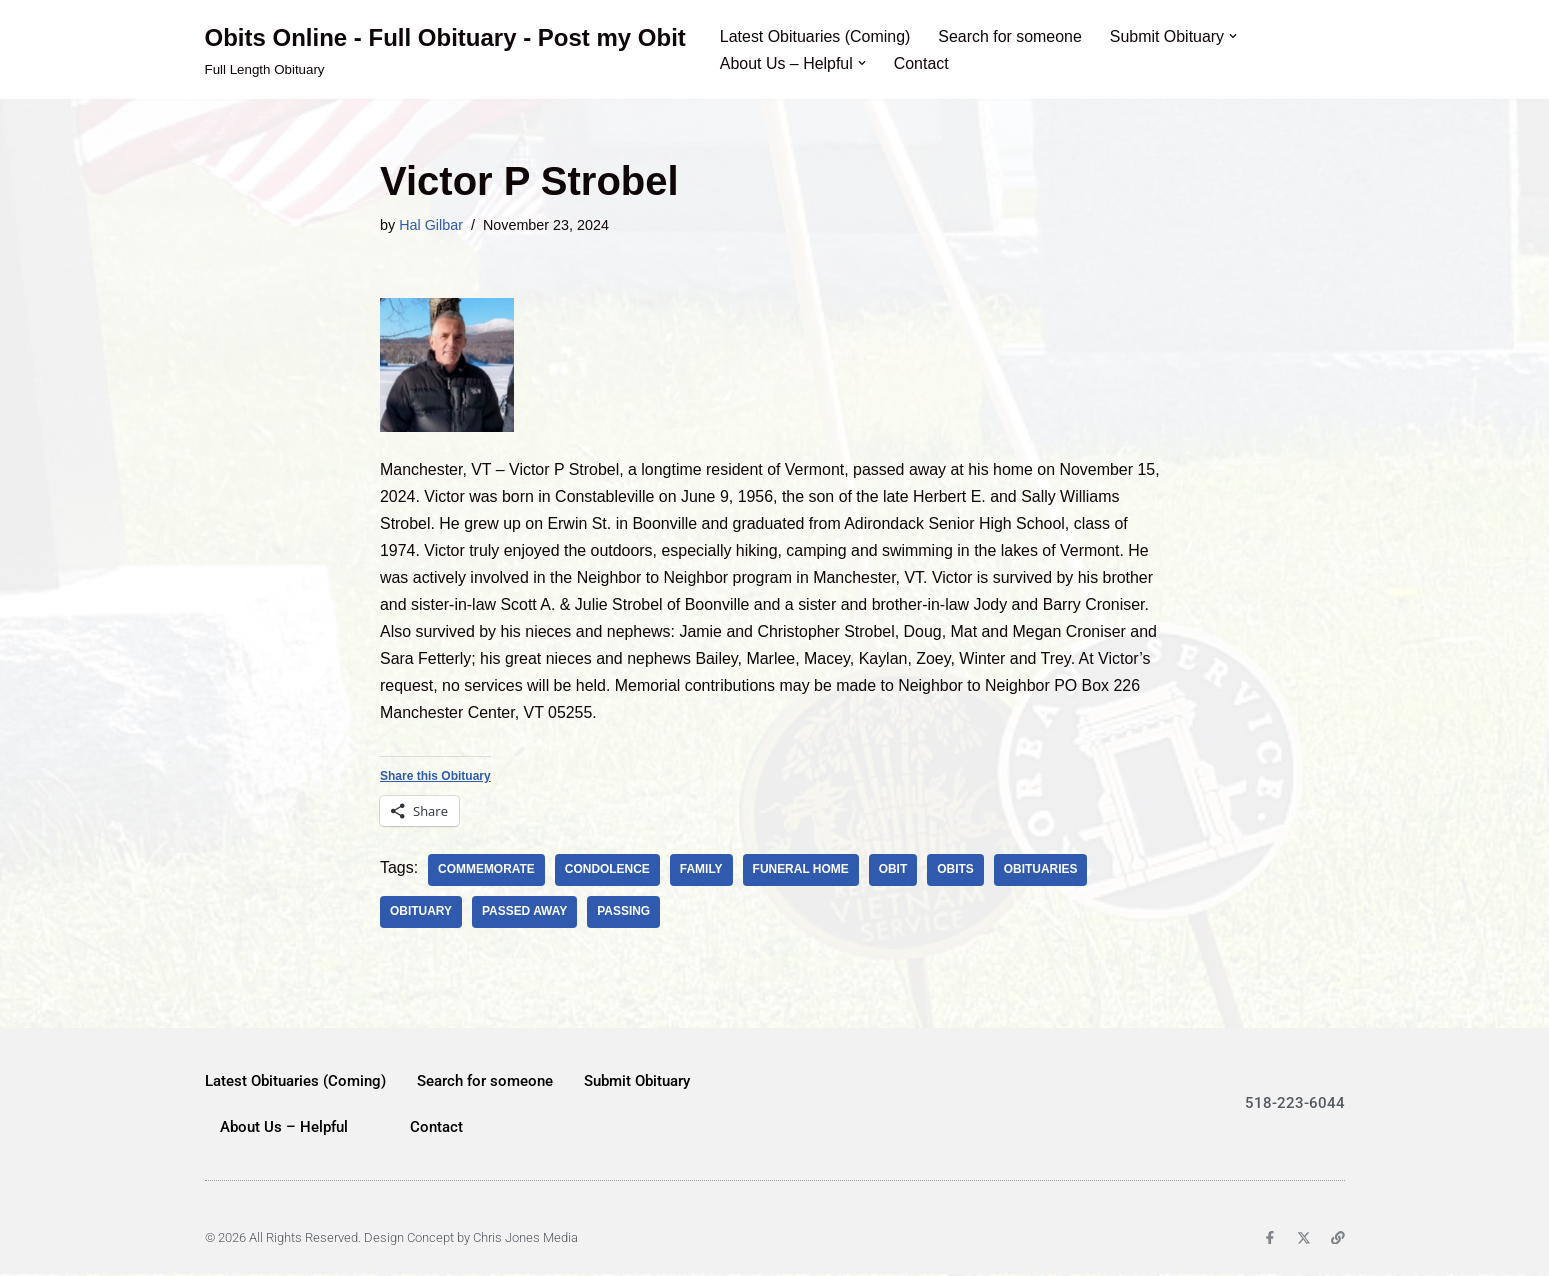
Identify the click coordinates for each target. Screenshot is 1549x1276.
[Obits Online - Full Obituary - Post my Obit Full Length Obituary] (445, 49)
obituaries (1042, 871)
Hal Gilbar (431, 225)
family (702, 871)
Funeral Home (802, 871)
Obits (957, 871)
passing (624, 913)
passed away (525, 913)
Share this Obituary (435, 778)
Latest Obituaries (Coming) (815, 36)
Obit (894, 871)
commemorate (486, 871)
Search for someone (1011, 36)
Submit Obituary (637, 1082)
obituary (421, 913)
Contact (921, 63)
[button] (1235, 36)
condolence (607, 871)
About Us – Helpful (284, 1128)
